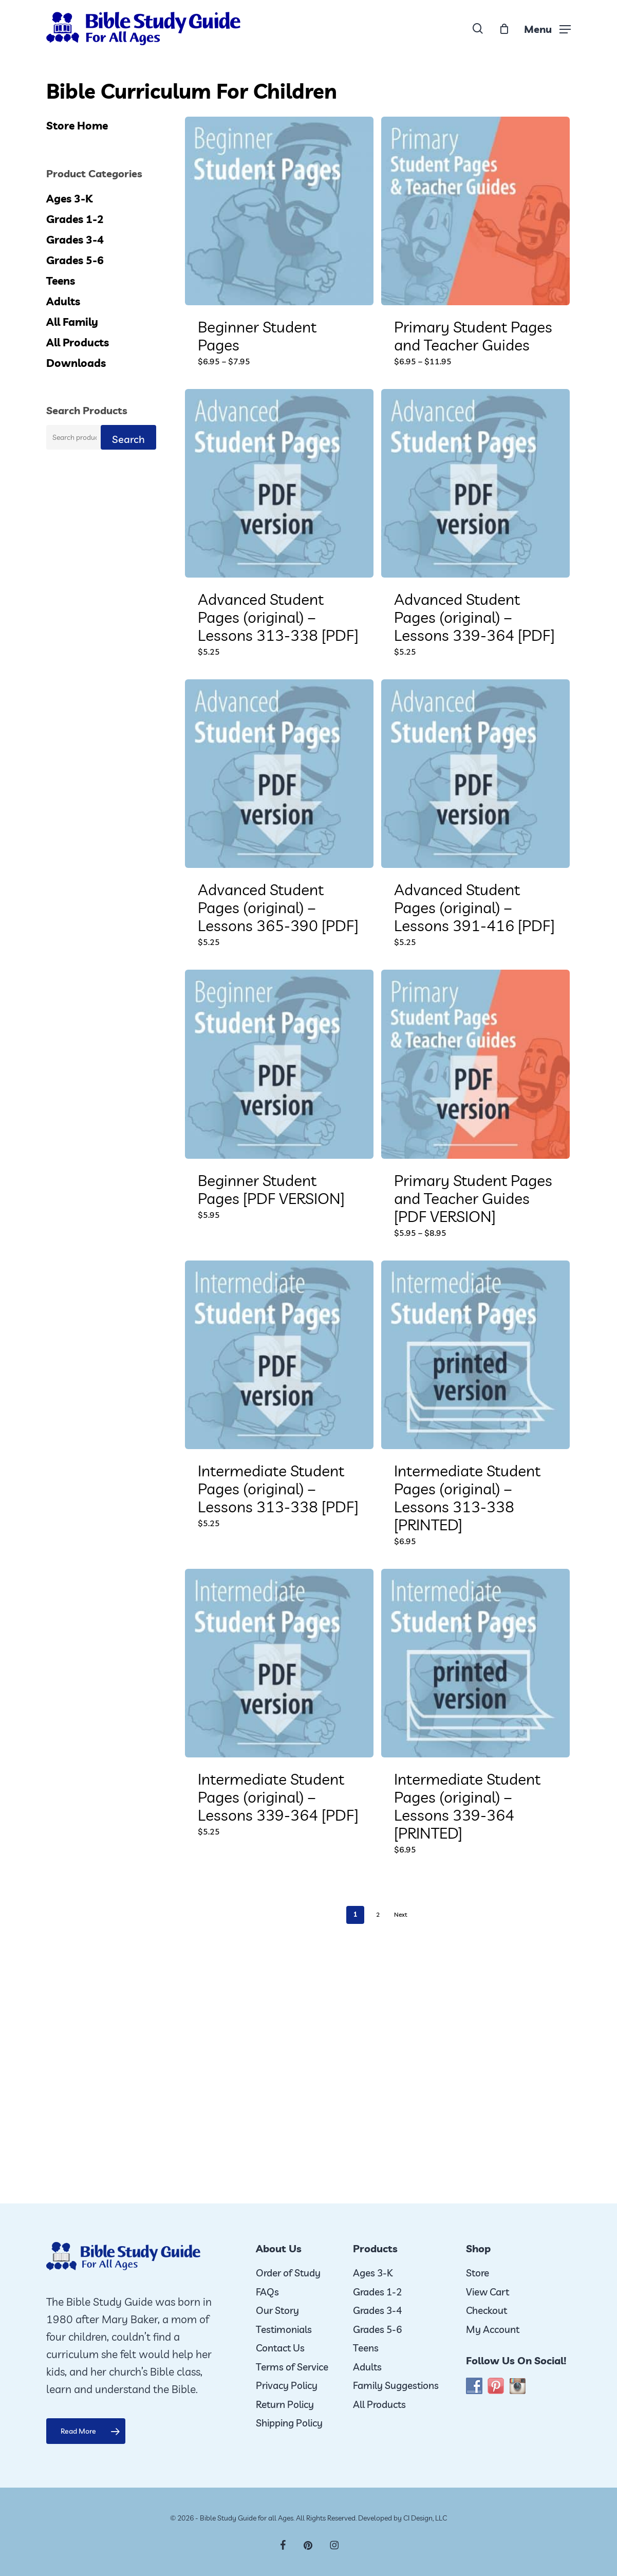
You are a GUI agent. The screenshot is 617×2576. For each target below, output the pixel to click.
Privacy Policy (286, 2385)
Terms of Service (292, 2367)
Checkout (486, 2310)
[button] (547, 28)
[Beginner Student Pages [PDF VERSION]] (279, 1064)
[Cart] (504, 28)
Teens (60, 280)
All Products (77, 342)
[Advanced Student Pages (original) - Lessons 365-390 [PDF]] (279, 773)
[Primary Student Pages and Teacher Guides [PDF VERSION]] (475, 1064)
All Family (72, 321)
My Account (492, 2329)
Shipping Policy (289, 2423)
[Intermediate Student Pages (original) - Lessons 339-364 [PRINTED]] (475, 1663)
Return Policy (285, 2404)
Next (400, 1914)
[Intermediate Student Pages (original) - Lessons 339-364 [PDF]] (279, 1663)
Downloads (76, 362)
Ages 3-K (69, 198)
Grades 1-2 (75, 219)
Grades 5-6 (75, 260)
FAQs (267, 2292)
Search (128, 439)
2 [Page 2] (378, 1914)
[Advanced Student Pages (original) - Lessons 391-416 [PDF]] (475, 773)
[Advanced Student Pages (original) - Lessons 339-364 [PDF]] (475, 483)
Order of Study (288, 2273)
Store (477, 2273)
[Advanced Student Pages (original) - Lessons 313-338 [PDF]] (279, 483)
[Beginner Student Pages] (279, 211)
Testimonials (284, 2329)
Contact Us (280, 2348)
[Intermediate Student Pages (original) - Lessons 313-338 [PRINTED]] (475, 1355)
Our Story (277, 2310)
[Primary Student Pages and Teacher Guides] (475, 211)
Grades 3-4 (75, 239)
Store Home (77, 125)
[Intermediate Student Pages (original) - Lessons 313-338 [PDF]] (279, 1355)
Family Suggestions (396, 2385)
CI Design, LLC (425, 2518)
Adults (63, 301)
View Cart (487, 2292)
